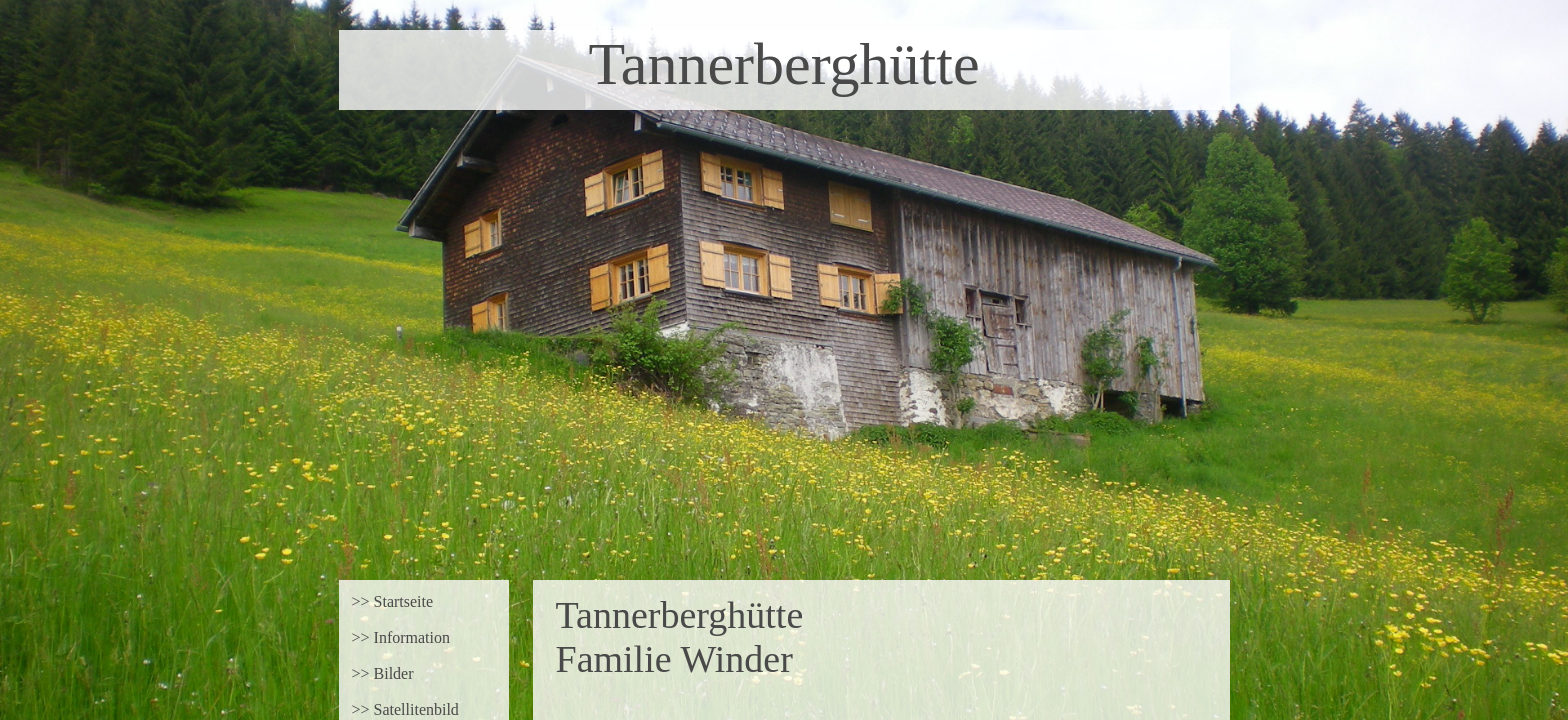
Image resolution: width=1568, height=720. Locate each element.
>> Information (401, 637)
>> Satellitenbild (405, 709)
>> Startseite (393, 601)
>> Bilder (383, 673)
